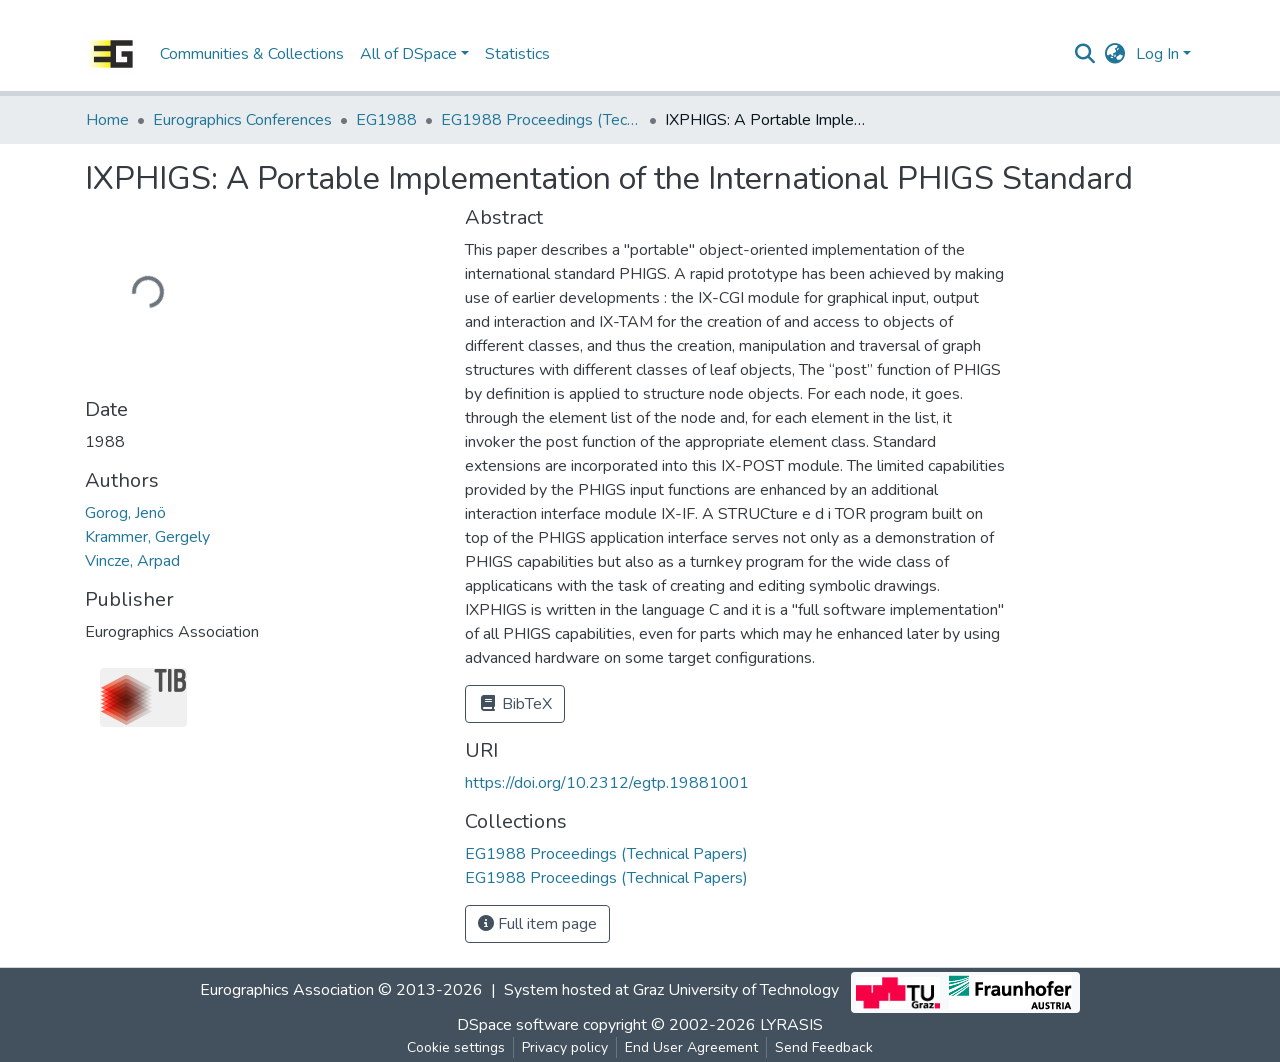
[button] (1115, 54)
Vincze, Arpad (132, 561)
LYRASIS (791, 1025)
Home (107, 120)
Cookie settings (456, 1047)
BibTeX (515, 704)
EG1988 (386, 120)
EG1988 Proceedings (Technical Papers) (541, 120)
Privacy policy (565, 1047)
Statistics (517, 54)
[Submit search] (1085, 54)
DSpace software (518, 1025)
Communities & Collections (252, 54)
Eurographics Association (287, 991)
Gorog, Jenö (125, 513)
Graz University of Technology (736, 991)
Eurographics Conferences (242, 120)
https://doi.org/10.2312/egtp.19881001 (607, 783)
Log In (1157, 54)
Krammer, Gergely (147, 537)
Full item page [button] (537, 924)
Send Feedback (824, 1047)
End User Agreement (691, 1047)
